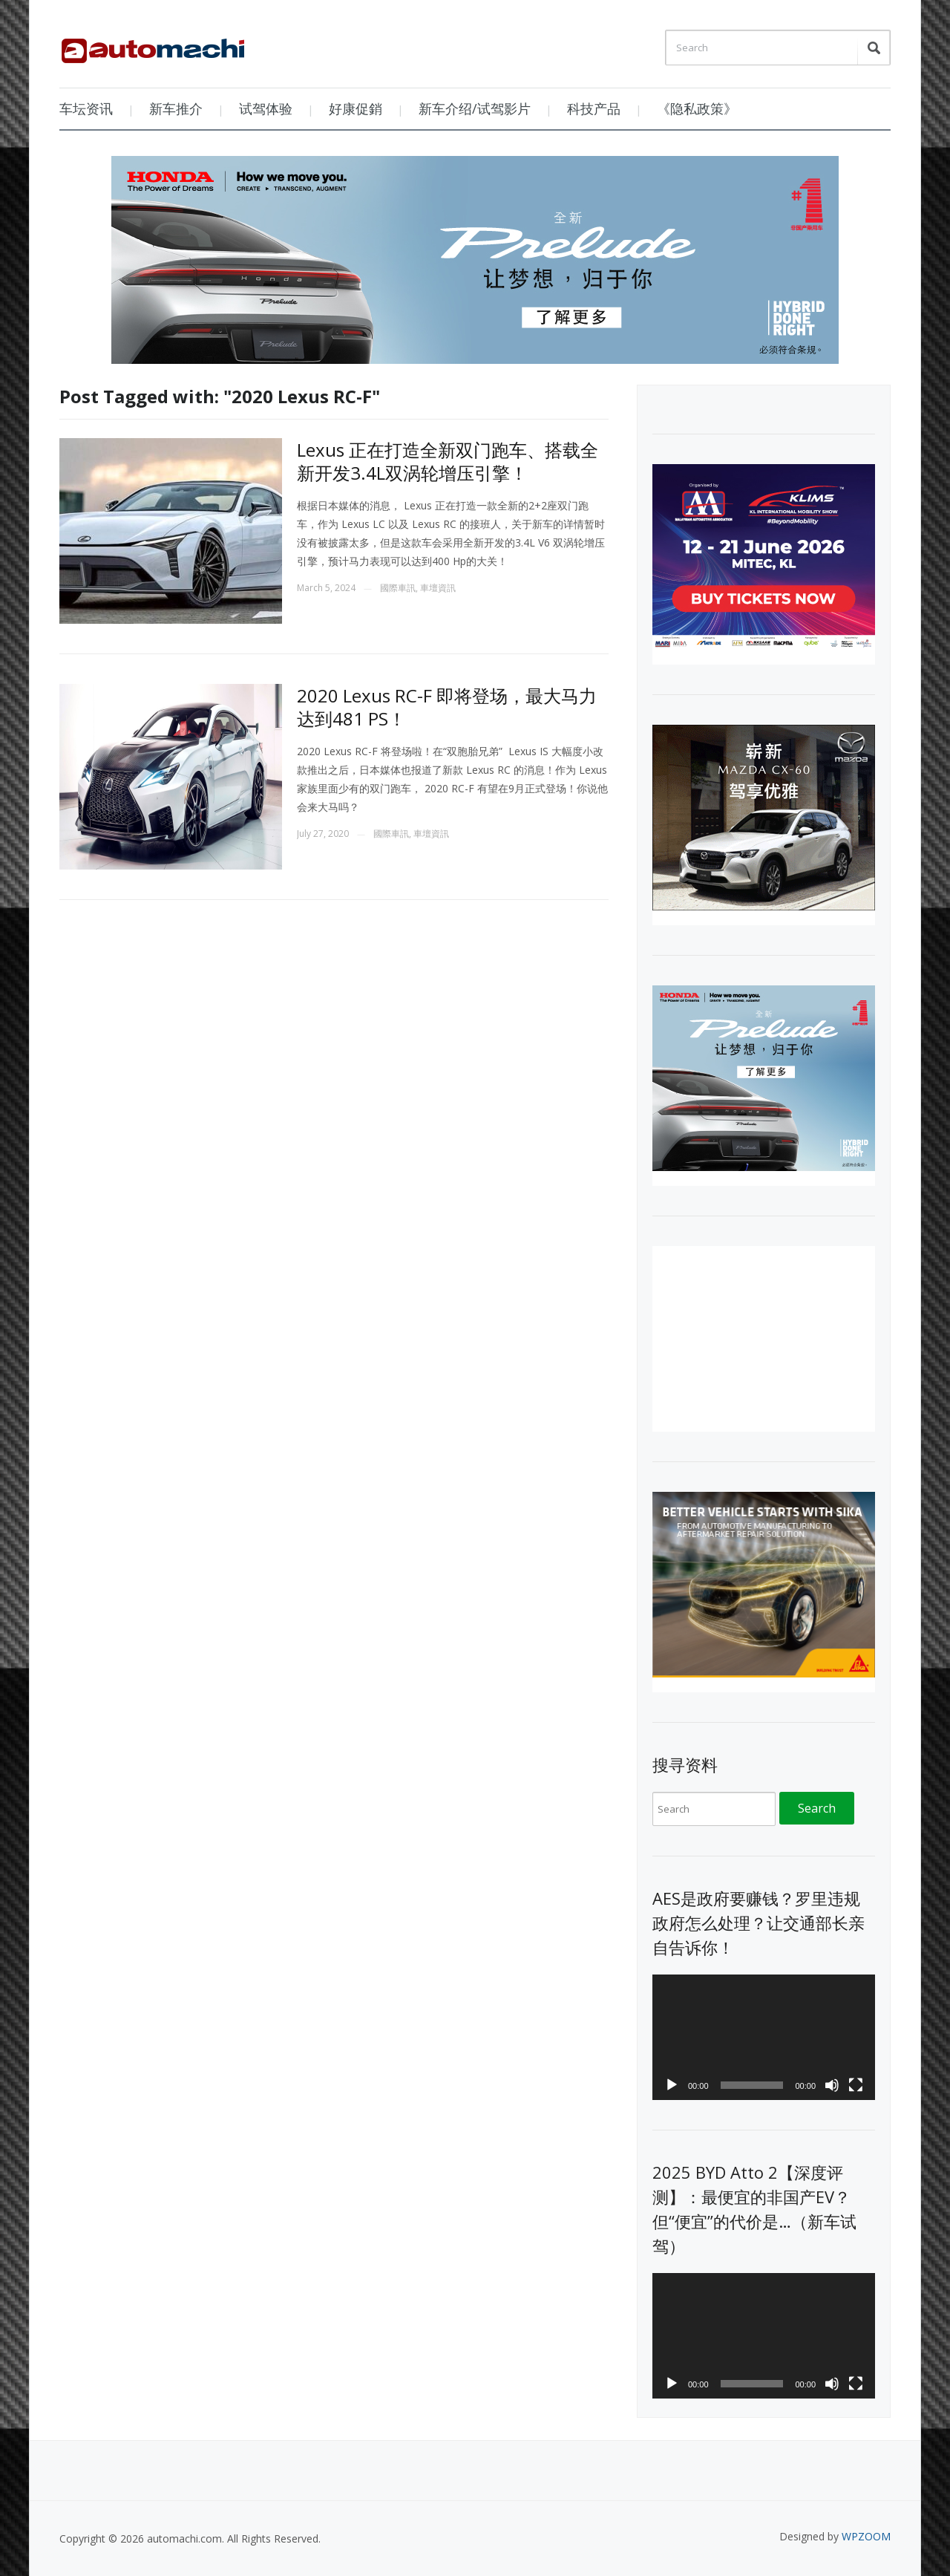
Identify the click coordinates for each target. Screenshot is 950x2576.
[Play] (671, 2085)
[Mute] (832, 2085)
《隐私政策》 (697, 108)
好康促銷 (355, 108)
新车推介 (176, 108)
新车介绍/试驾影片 (475, 108)
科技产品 (593, 108)
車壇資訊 (438, 587)
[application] (763, 2037)
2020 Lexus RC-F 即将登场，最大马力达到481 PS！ (447, 707)
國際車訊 (398, 587)
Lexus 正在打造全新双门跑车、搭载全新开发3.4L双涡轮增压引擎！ (447, 461)
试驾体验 (265, 108)
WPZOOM (866, 2536)
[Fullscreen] (855, 2085)
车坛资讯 (86, 108)
